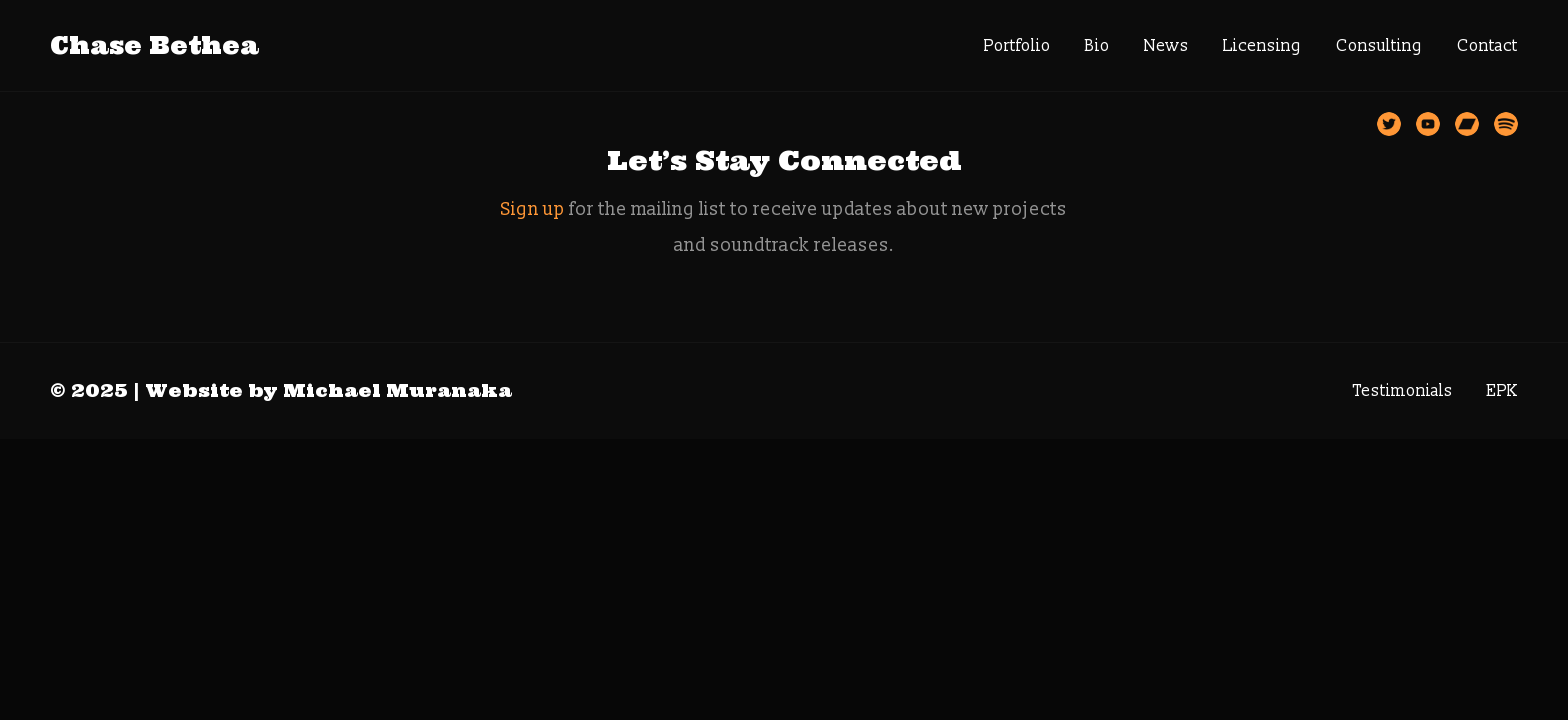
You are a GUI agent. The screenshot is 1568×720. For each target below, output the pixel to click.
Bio (1097, 46)
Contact (1487, 46)
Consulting (1379, 46)
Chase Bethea (154, 45)
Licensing (1262, 46)
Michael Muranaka (397, 390)
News (1166, 46)
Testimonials (1403, 391)
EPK (1502, 391)
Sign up (533, 209)
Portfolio (1017, 46)
